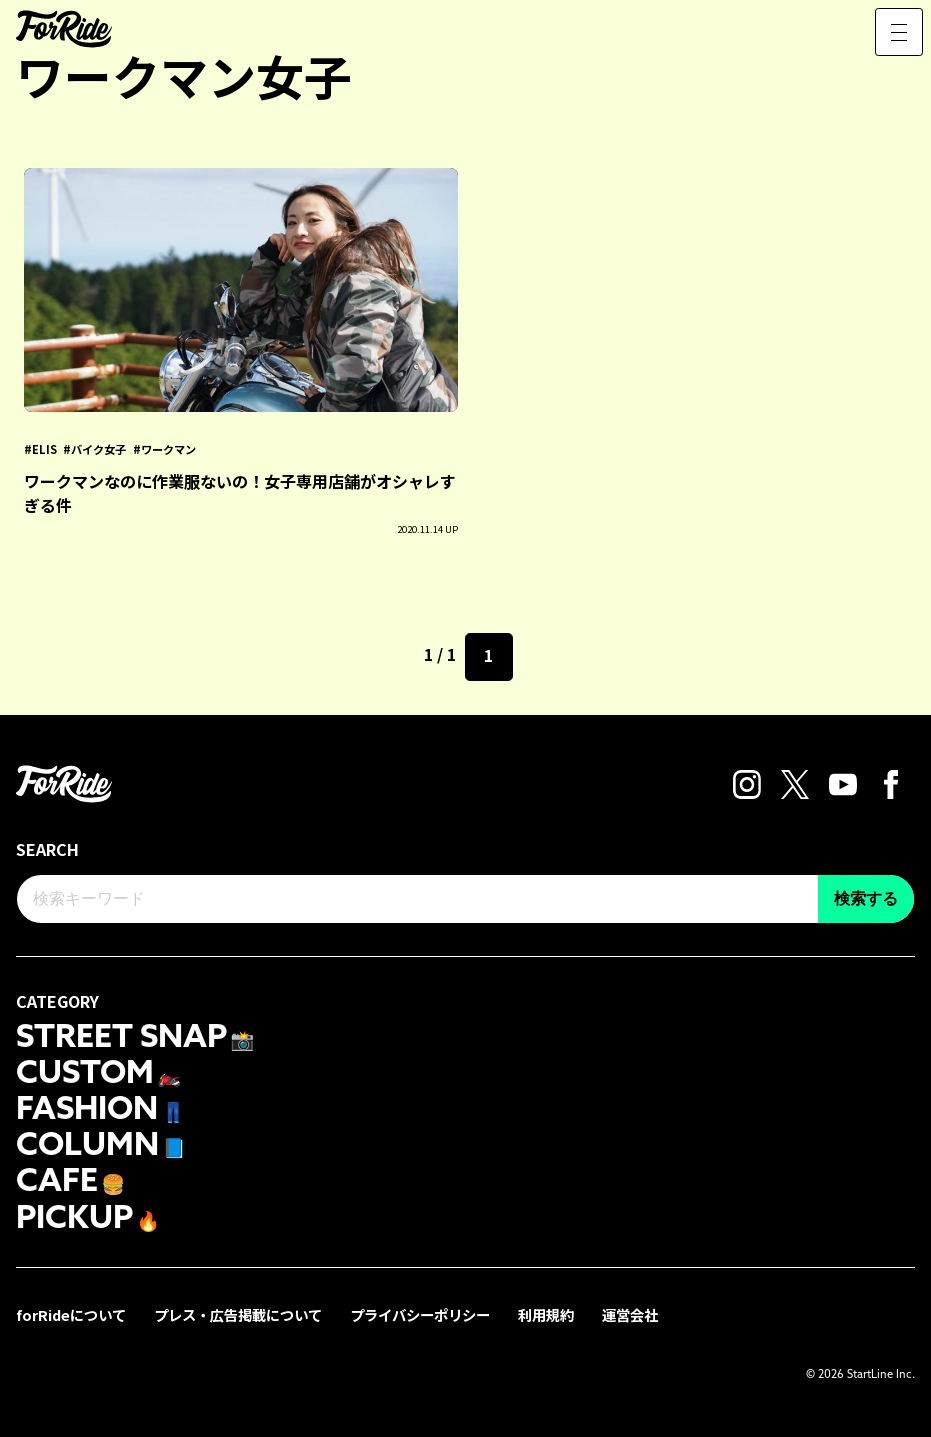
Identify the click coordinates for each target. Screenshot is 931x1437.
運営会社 (630, 1314)
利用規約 (546, 1314)
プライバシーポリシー (420, 1314)
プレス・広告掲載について (238, 1314)
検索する (866, 898)
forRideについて (71, 1314)
